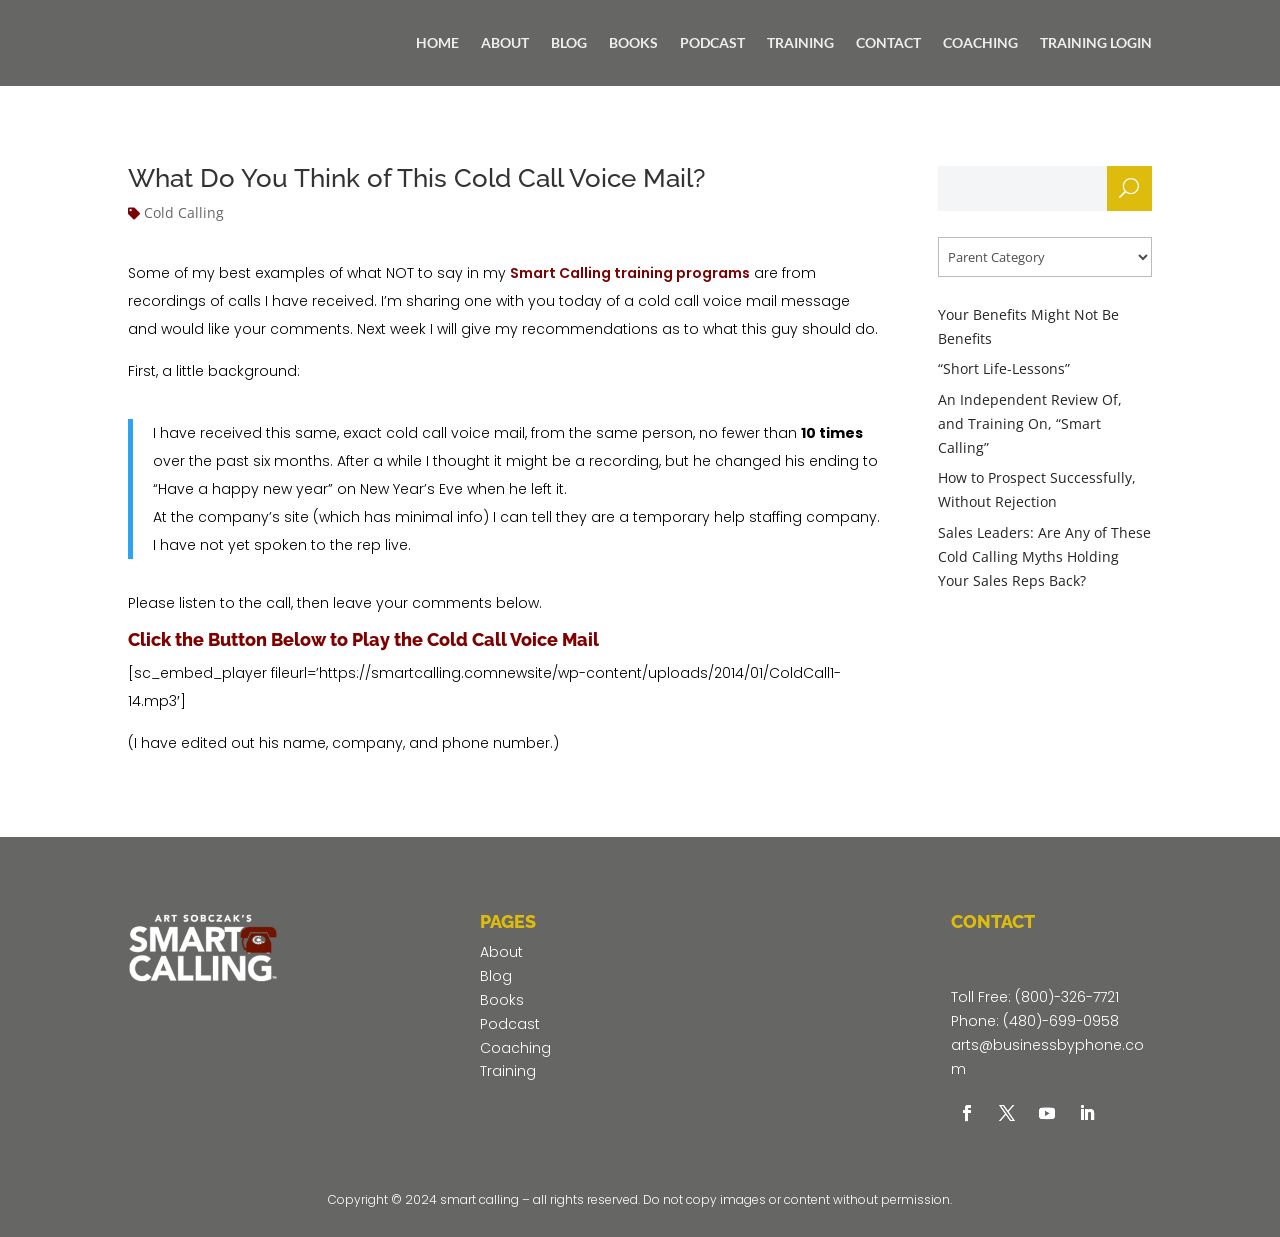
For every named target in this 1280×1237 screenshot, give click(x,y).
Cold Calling (184, 212)
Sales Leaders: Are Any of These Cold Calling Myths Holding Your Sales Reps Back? (1044, 556)
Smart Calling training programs (630, 273)
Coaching (515, 1048)
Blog (496, 976)
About (501, 952)
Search (1129, 193)
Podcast (510, 1024)
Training (508, 1071)
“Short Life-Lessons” (1004, 368)
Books (502, 1000)
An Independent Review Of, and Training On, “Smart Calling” (1030, 423)
